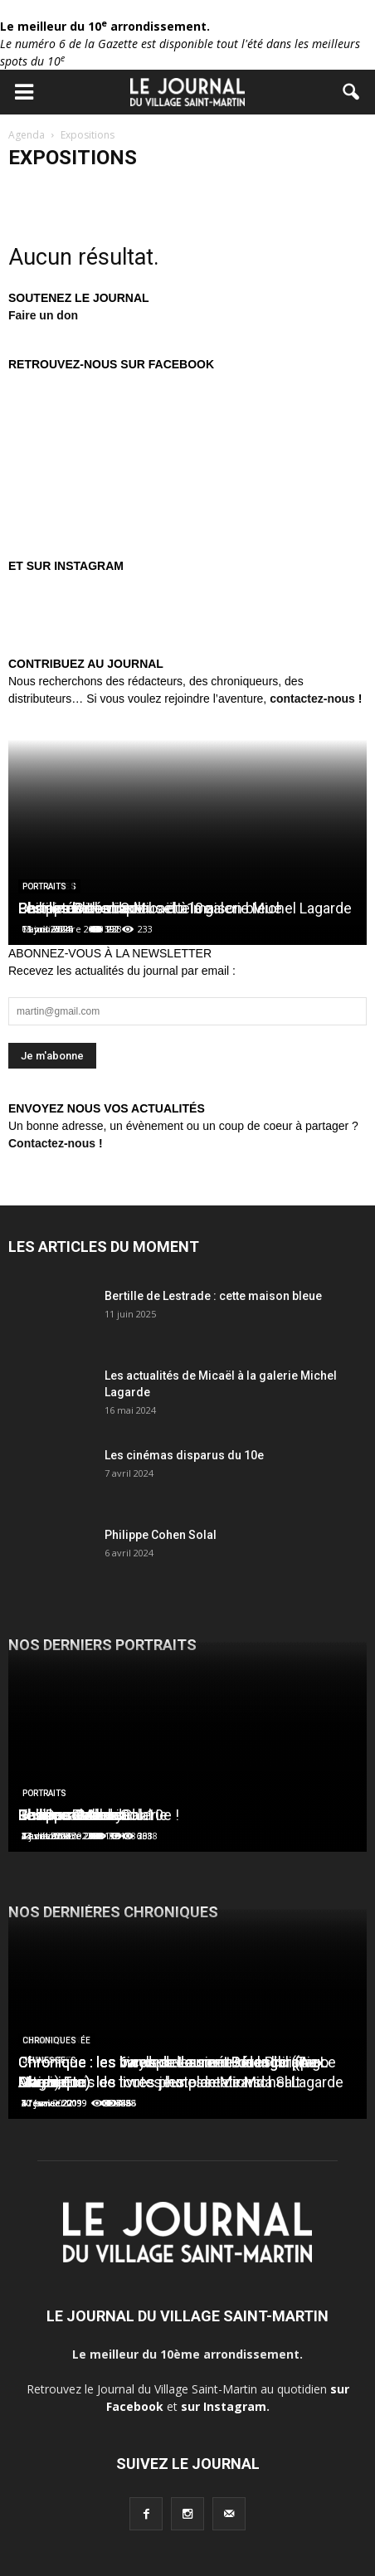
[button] (352, 92)
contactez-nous (312, 698)
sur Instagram (223, 2406)
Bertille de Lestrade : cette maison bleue (213, 1296)
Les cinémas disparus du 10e (184, 1455)
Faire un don (43, 315)
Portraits (44, 886)
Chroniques (49, 2040)
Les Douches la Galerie (93, 1815)
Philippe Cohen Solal (161, 1534)
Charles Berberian (76, 908)
